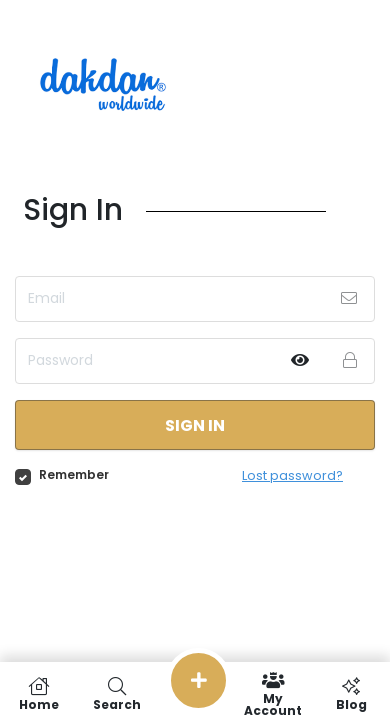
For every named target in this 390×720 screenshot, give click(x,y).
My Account (273, 694)
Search (117, 694)
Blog (351, 694)
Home (39, 694)
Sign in (195, 425)
